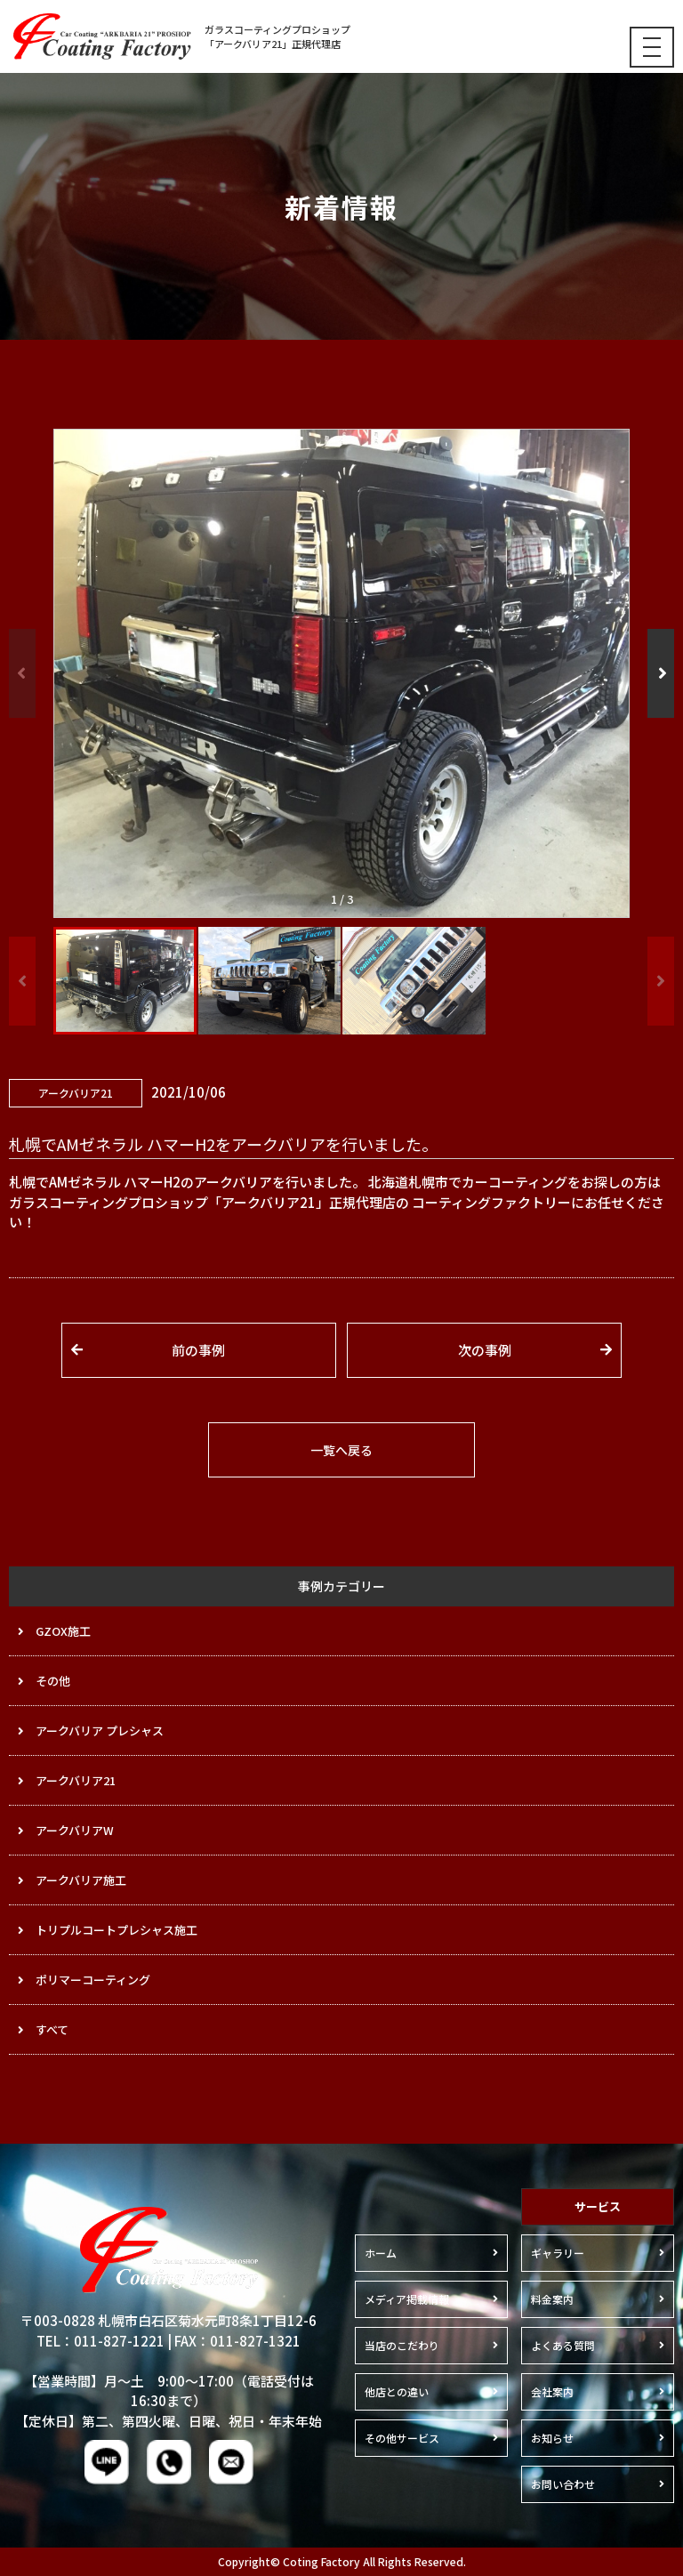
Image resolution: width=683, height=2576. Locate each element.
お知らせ (552, 2437)
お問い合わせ (563, 2483)
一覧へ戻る (341, 1450)
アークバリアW (75, 1830)
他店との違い (397, 2391)
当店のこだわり (402, 2345)
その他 (53, 1680)
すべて (52, 2029)
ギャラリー (557, 2252)
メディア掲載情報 (407, 2298)
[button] (660, 673)
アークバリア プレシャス (100, 1730)
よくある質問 (563, 2345)
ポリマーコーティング (93, 1979)
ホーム (381, 2252)
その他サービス (402, 2437)
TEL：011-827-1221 (100, 2340)
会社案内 (552, 2391)
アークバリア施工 (81, 1880)
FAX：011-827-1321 (237, 2340)
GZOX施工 (63, 1630)
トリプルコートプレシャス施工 (116, 1929)
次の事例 (484, 1349)
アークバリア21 (76, 1780)
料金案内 (552, 2298)
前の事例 (198, 1349)
